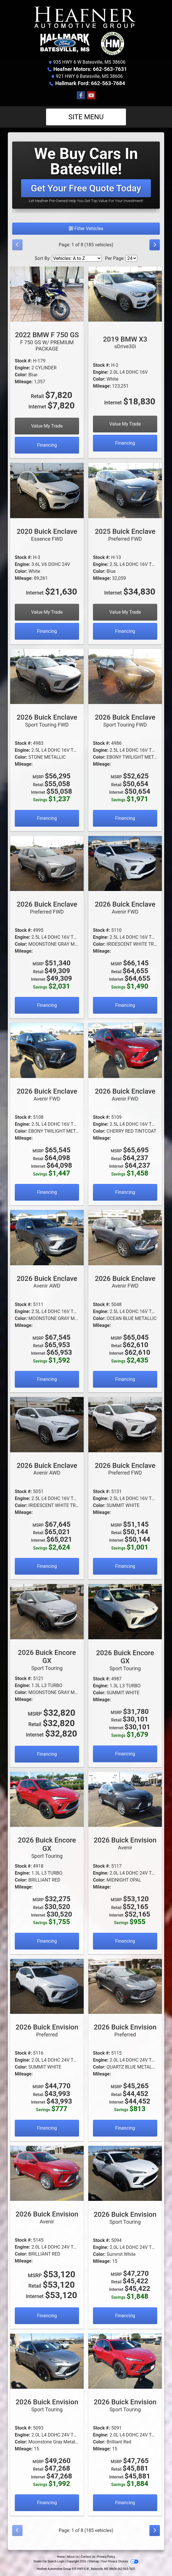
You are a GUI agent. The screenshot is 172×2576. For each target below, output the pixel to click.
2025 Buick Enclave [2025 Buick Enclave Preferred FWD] (125, 534)
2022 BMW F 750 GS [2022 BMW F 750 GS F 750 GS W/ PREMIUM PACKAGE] (47, 341)
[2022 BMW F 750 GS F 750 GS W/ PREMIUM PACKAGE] (47, 293)
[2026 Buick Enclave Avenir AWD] (47, 1237)
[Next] (154, 244)
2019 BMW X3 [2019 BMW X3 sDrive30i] (125, 342)
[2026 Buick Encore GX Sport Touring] (47, 1611)
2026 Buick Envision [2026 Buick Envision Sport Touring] (125, 2217)
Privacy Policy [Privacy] (106, 2556)
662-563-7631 (127, 2569)
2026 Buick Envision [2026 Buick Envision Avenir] (125, 1843)
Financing (47, 445)
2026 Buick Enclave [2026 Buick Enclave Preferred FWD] (47, 907)
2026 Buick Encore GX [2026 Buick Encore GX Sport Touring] (47, 1660)
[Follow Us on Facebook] (81, 95)
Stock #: (23, 361)
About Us (73, 2556)
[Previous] (17, 244)
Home (61, 2556)
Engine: (22, 368)
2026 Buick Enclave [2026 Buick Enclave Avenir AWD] (47, 1282)
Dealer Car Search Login (49, 2561)
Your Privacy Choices (119, 2561)
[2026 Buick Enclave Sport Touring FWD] (47, 676)
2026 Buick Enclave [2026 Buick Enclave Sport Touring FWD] (47, 720)
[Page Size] (131, 258)
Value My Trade (47, 426)
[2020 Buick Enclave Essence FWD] (47, 490)
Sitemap (93, 2561)
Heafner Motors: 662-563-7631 (90, 69)
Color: (21, 374)
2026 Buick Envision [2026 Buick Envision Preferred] (47, 2030)
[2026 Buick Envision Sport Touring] (125, 2173)
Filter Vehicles (86, 228)
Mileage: (24, 381)
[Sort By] (77, 258)
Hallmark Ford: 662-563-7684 (90, 83)
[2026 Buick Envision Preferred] (47, 1986)
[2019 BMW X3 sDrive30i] (125, 293)
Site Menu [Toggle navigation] (86, 117)
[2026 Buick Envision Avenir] (125, 1799)
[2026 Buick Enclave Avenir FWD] (125, 863)
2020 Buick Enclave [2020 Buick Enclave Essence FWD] (47, 534)
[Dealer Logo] (86, 30)
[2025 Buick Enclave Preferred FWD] (125, 490)
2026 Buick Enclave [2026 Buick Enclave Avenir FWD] (125, 907)
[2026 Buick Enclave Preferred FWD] (47, 863)
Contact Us (88, 2556)
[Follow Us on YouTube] (91, 95)
